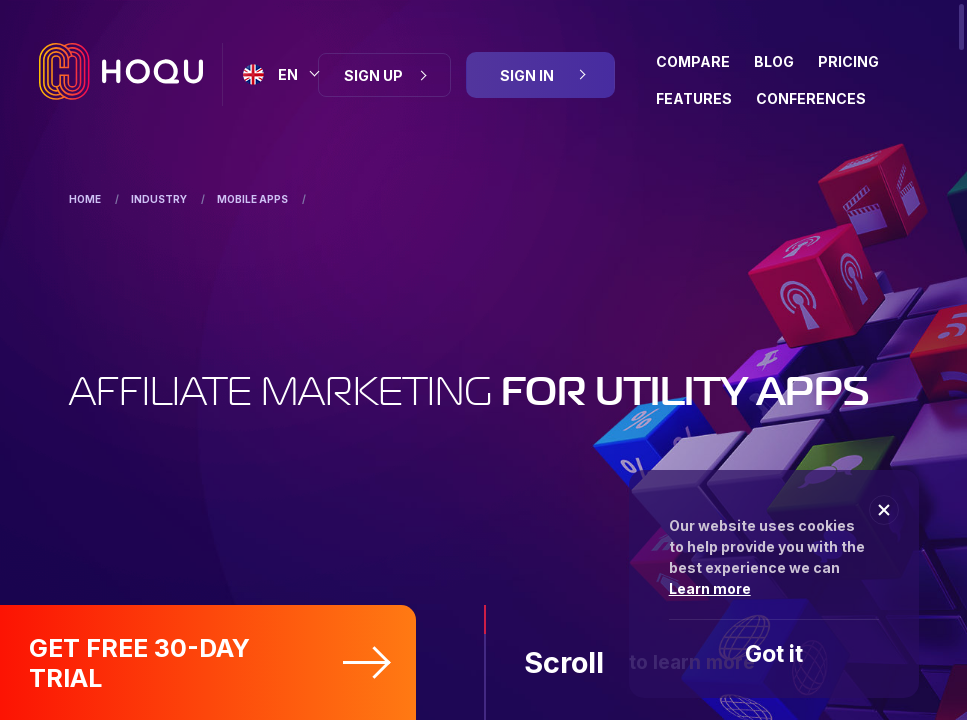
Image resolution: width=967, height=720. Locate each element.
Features (694, 98)
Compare (693, 61)
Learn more (710, 588)
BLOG (774, 61)
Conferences (811, 98)
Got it (774, 654)
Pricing (848, 61)
